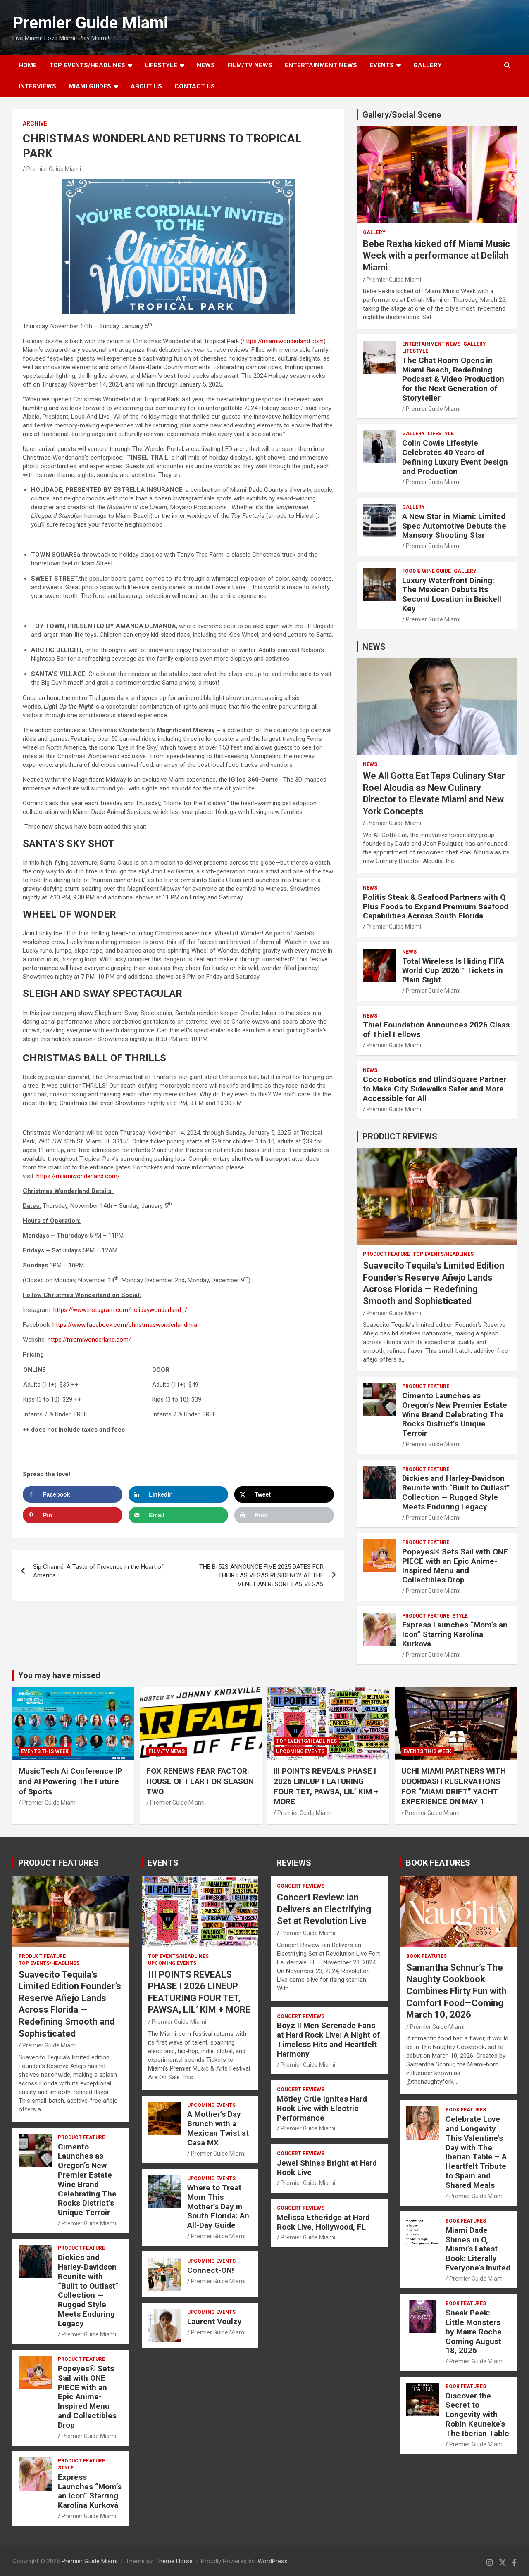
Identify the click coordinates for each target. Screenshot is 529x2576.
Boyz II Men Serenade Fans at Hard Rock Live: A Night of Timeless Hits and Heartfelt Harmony (328, 2039)
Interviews (37, 86)
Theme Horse (174, 2561)
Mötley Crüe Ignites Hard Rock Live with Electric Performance (322, 2108)
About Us (146, 86)
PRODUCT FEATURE (386, 1254)
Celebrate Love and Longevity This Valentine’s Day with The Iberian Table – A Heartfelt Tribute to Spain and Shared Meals (476, 2152)
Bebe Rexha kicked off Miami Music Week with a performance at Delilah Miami (436, 256)
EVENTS (381, 65)
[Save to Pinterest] (72, 1515)
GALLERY (427, 65)
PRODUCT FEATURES (58, 1863)
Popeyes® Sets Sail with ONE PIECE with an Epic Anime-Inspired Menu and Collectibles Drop (455, 1566)
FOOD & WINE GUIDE (426, 571)
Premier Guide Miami (90, 23)
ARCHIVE (35, 123)
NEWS (206, 65)
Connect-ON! (210, 2270)
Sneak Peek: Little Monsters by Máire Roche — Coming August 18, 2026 (478, 2331)
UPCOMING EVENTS (300, 1751)
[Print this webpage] (284, 1515)
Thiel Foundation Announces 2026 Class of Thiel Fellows (436, 1029)
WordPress (272, 2561)
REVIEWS (293, 1863)
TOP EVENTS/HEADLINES (87, 65)
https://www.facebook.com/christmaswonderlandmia (124, 1324)
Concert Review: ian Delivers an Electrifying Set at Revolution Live (324, 1909)
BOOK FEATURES (438, 1863)
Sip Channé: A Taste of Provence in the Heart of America (98, 1571)
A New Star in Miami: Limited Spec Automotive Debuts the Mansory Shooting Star (454, 526)
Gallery (374, 232)
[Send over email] (178, 1515)
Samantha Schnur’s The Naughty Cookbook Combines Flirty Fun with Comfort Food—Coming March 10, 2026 (456, 1991)
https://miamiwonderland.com (283, 341)
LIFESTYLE (161, 65)
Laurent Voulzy (214, 2321)
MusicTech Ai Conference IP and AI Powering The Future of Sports (70, 1781)
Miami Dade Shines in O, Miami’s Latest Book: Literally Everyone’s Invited (478, 2248)
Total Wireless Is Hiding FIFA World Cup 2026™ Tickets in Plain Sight (453, 970)
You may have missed (59, 1675)
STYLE (460, 1616)
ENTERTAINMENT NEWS (321, 65)
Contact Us (194, 86)
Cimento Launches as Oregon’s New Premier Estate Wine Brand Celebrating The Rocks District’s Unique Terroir (454, 1414)
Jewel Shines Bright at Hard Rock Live (327, 2167)
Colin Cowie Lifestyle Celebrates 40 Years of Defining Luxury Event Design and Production (455, 457)
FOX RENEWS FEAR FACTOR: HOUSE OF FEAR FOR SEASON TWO (200, 1781)
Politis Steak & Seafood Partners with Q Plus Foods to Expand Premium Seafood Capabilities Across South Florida (435, 906)
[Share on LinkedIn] (178, 1494)
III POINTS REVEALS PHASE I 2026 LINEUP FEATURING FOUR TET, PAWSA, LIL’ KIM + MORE (326, 1786)
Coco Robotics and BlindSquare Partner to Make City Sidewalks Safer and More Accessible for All (434, 1089)
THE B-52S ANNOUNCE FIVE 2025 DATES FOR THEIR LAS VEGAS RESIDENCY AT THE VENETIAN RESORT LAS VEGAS (261, 1575)
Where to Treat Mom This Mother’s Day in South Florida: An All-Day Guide (218, 2206)
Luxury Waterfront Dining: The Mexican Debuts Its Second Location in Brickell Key (451, 594)
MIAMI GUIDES (90, 86)
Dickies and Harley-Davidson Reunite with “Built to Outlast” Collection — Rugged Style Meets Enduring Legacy (456, 1492)
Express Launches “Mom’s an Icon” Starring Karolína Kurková (455, 1634)
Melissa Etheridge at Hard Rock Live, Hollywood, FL (323, 2222)
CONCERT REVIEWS (300, 1886)
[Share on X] (284, 1494)
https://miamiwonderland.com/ (78, 1176)
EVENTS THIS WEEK (45, 1751)
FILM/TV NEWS (249, 65)
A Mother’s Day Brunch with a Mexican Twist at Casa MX (218, 2128)
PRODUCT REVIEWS (399, 1136)
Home (28, 65)
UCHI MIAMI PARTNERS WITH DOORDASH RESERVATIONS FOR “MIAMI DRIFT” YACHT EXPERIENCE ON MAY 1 (453, 1786)
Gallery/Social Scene (401, 115)
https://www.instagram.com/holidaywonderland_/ (120, 1310)
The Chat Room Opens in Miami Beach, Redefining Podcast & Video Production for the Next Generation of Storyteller (453, 379)
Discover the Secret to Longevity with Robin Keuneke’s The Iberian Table (477, 2414)
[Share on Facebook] (72, 1494)
